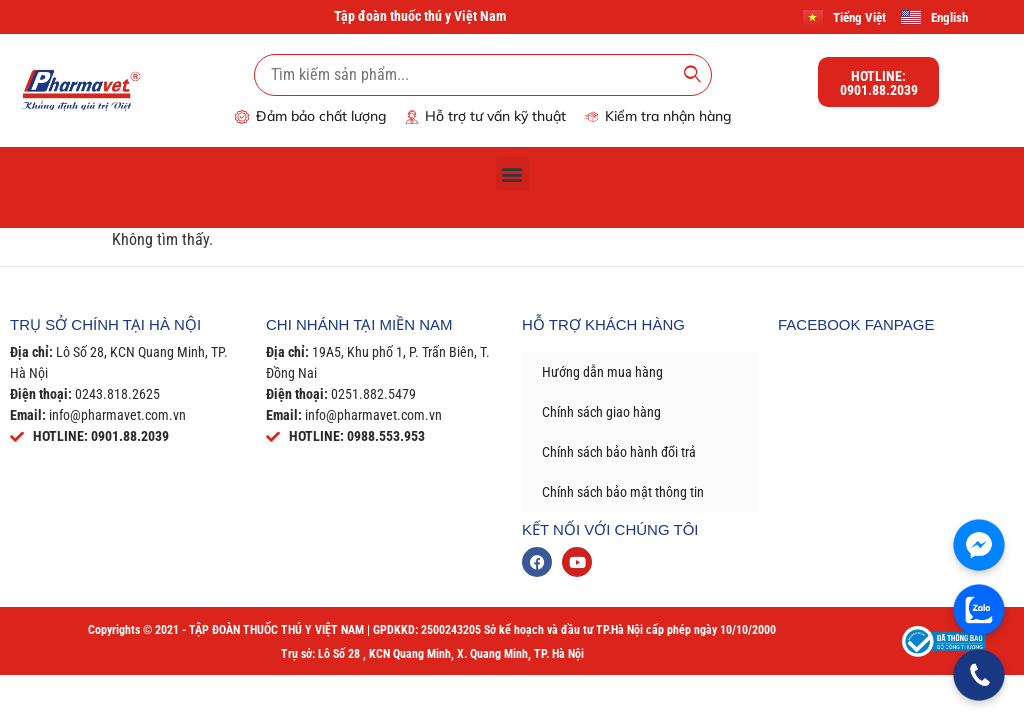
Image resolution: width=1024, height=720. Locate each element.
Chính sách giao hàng (601, 412)
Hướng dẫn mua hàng (602, 372)
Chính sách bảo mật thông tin (623, 492)
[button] (512, 173)
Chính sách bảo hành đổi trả (619, 452)
